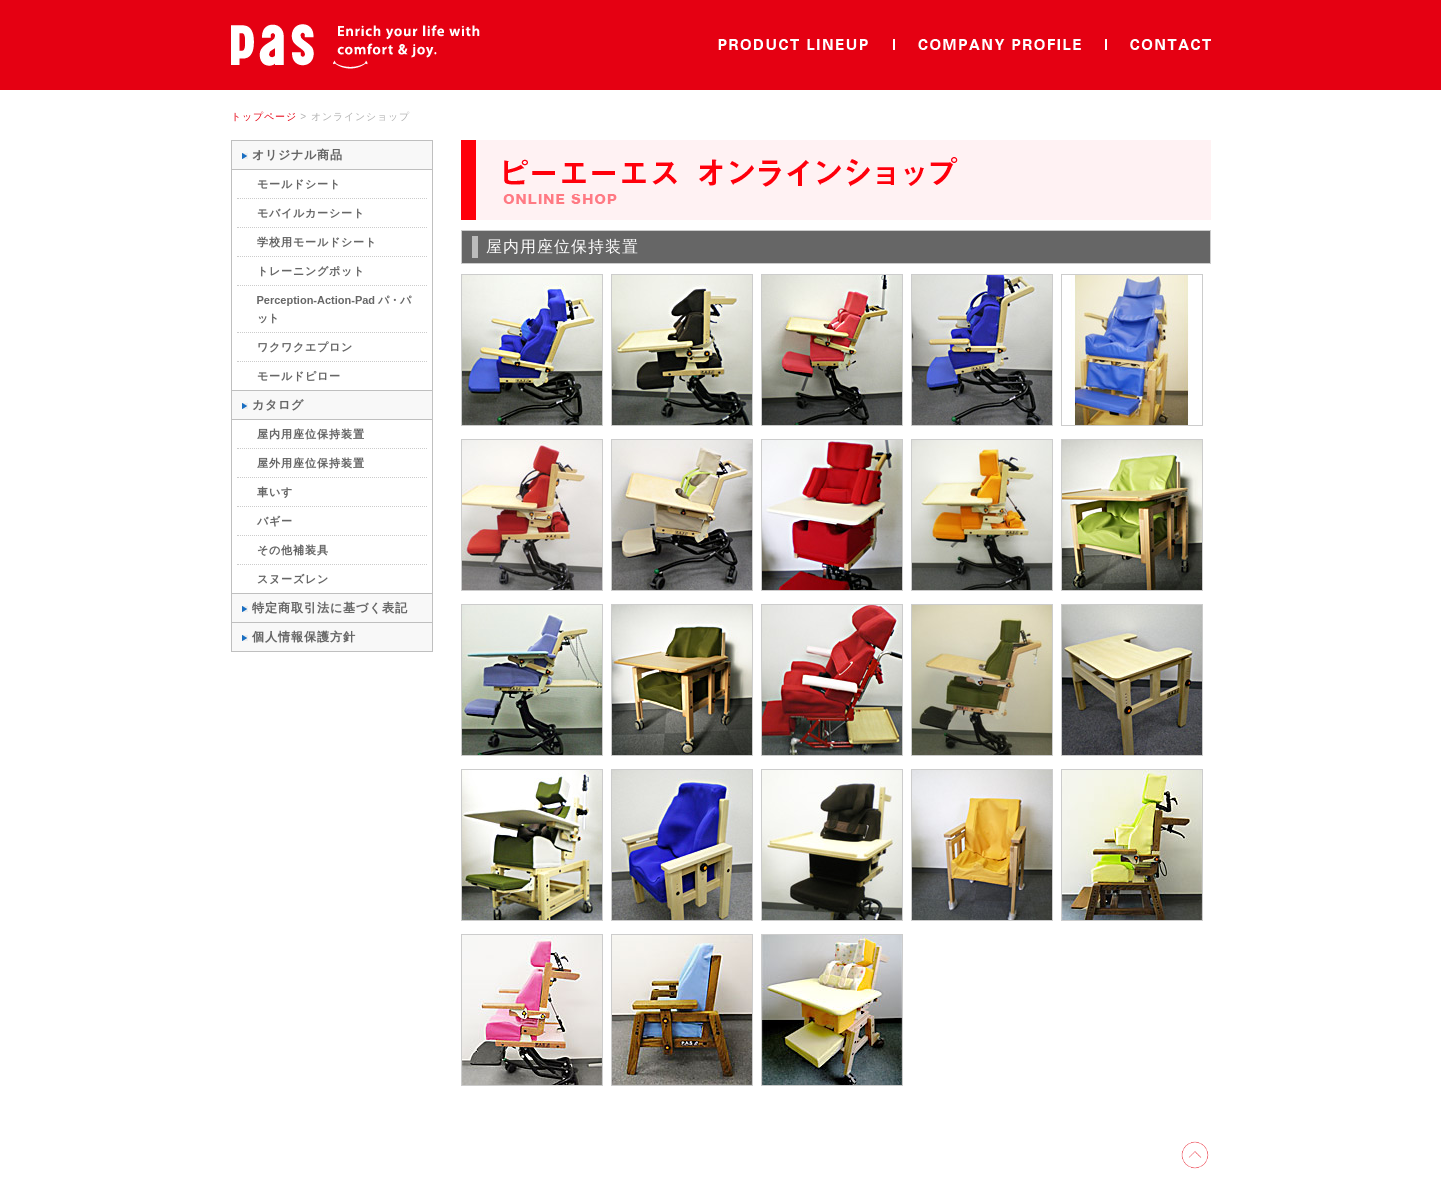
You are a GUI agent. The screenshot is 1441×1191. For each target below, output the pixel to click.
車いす (275, 492)
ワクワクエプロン (305, 347)
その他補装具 (293, 550)
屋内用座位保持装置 (311, 434)
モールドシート (299, 184)
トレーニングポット (311, 271)
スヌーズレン (293, 579)
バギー (275, 521)
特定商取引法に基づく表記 (330, 608)
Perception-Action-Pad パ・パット (334, 309)
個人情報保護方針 (304, 637)
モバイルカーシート (311, 213)
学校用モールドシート (317, 242)
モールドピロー (299, 376)
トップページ (264, 116)
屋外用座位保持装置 (311, 463)
